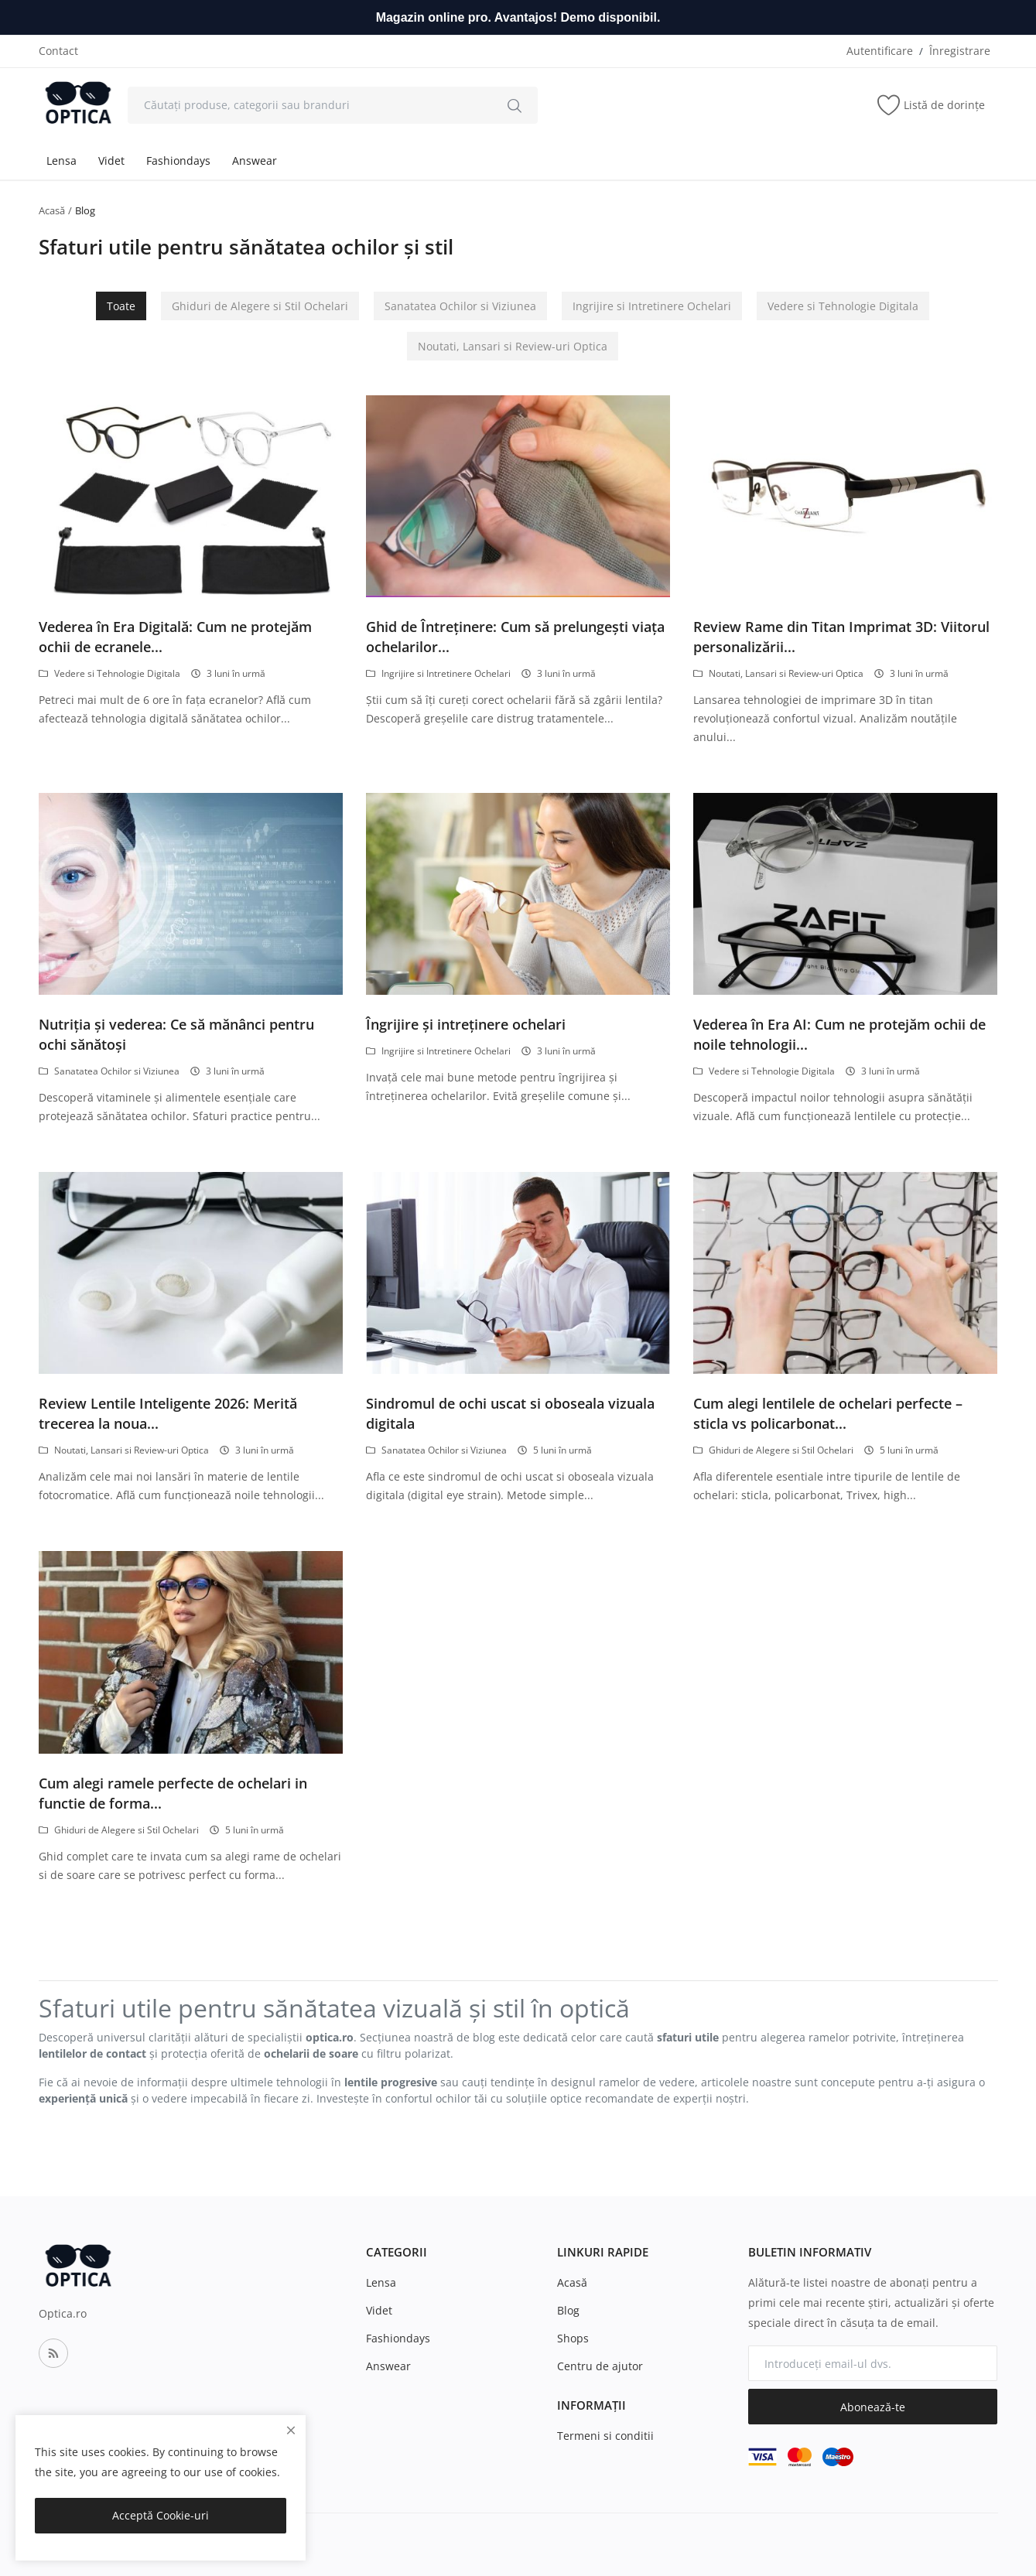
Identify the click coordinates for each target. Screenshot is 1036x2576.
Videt (111, 160)
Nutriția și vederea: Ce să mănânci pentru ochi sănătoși (176, 1034)
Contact (58, 50)
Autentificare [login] (879, 50)
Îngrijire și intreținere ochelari (466, 1024)
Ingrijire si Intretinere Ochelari (652, 306)
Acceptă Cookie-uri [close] (160, 2515)
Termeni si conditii (605, 2435)
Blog (568, 2310)
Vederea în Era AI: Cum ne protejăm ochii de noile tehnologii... (839, 1034)
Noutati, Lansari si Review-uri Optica (512, 346)
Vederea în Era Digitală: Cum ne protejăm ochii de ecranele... (175, 636)
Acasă (52, 210)
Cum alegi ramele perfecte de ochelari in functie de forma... (173, 1793)
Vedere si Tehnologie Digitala (843, 306)
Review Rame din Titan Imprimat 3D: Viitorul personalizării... (841, 636)
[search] (514, 105)
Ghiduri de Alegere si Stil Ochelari (260, 306)
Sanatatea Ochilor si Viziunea (460, 306)
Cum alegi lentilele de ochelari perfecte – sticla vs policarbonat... (827, 1413)
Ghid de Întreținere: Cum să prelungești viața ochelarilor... (515, 636)
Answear (254, 160)
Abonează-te (872, 2407)
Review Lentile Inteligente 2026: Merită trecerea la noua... (168, 1413)
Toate (121, 306)
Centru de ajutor (600, 2366)
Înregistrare (959, 50)
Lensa (61, 160)
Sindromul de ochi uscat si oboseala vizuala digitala (510, 1413)
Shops (573, 2338)
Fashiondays (178, 160)
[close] (291, 2430)
